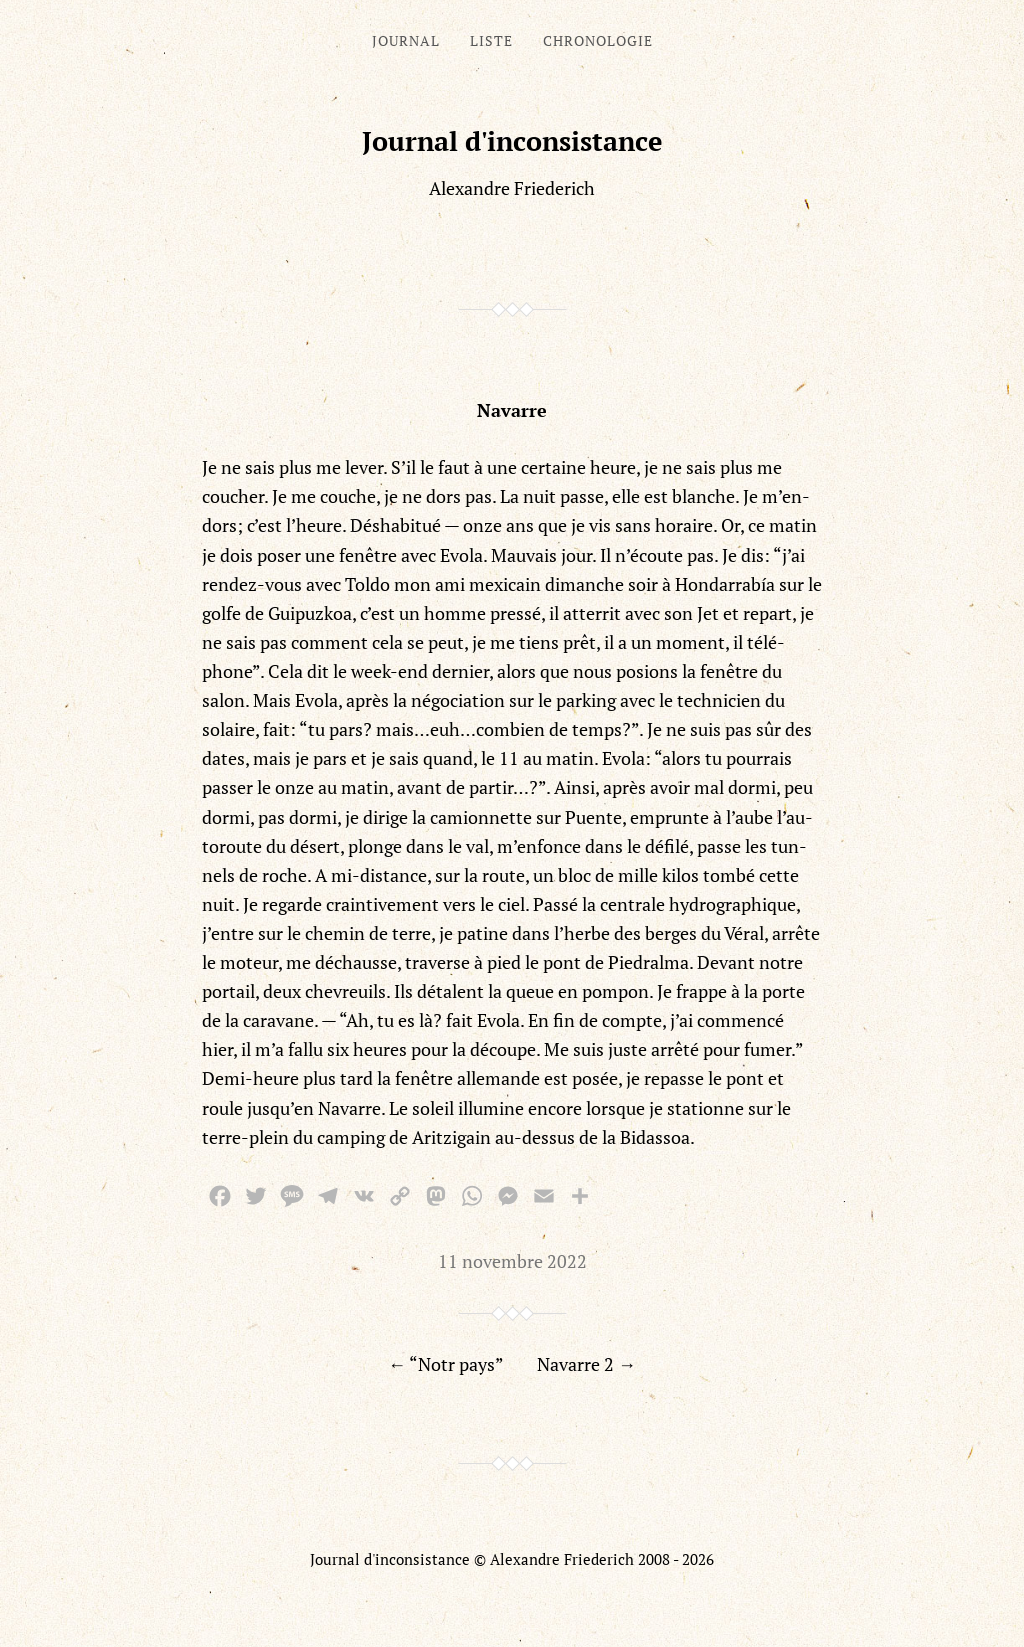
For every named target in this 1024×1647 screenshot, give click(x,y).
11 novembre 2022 (512, 1261)
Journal (406, 40)
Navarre (512, 410)
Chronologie (598, 40)
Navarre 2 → (586, 1364)
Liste (491, 40)
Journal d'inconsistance (512, 141)
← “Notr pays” (445, 1364)
